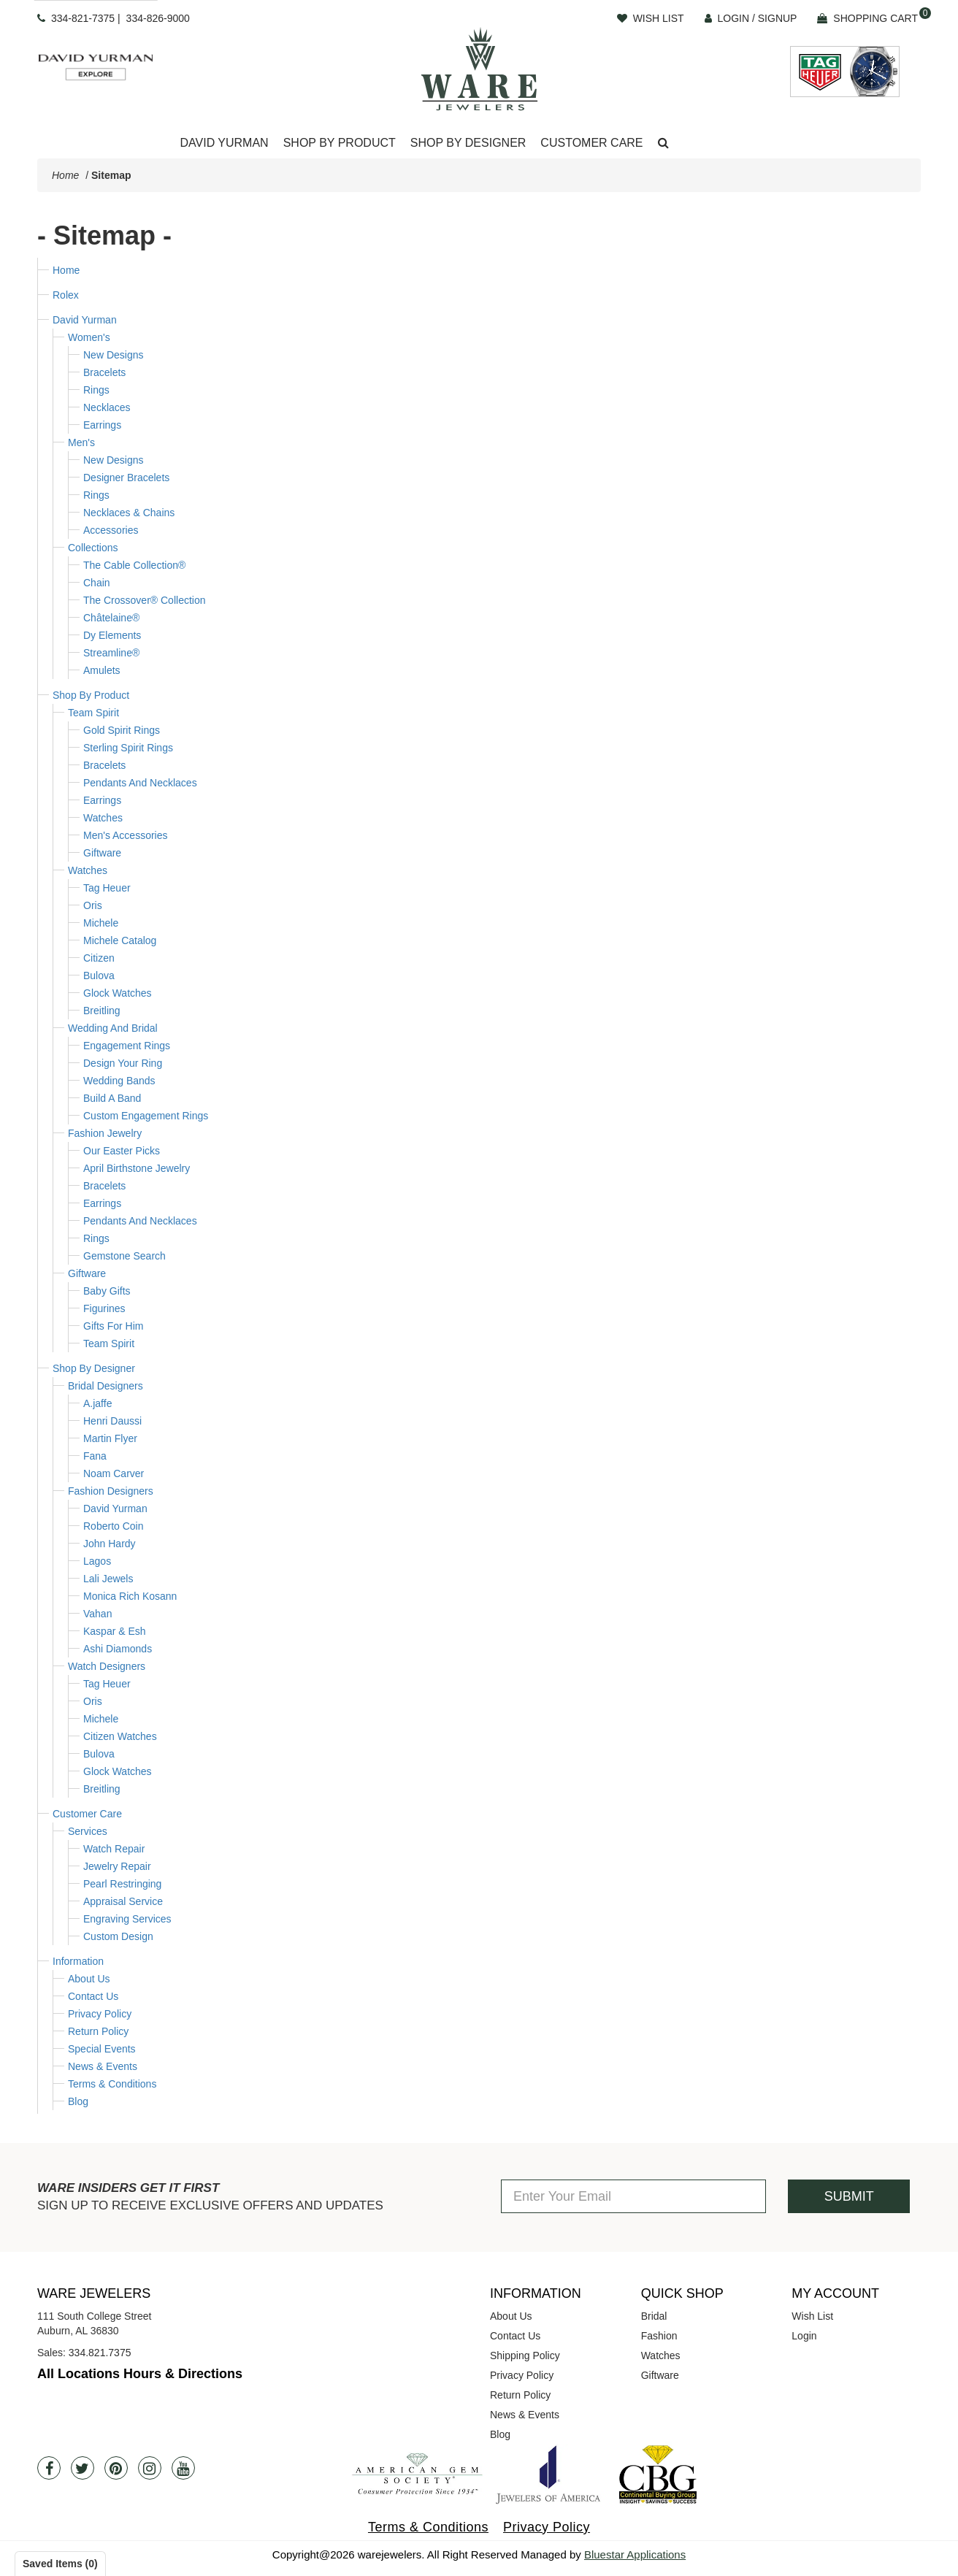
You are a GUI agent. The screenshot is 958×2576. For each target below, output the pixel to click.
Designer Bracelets (126, 477)
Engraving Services (127, 1919)
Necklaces (107, 407)
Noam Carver (113, 1473)
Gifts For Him (113, 1326)
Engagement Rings (126, 1045)
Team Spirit (93, 712)
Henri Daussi (112, 1421)
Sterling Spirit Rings (128, 748)
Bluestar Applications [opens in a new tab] (635, 2554)
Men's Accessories (125, 835)
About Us (89, 1979)
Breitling (101, 1010)
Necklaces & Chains (129, 512)
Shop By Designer (94, 1368)
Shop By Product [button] (339, 143)
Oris (92, 905)
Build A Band (112, 1098)
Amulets (101, 670)
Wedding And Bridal (113, 1028)
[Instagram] (149, 2468)
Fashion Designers (110, 1491)
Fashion (659, 2336)
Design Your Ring (122, 1063)
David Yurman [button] (224, 143)
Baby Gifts (107, 1291)
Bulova (99, 975)
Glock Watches (117, 993)
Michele (100, 923)
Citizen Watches (120, 1736)
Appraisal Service (123, 1901)
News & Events (102, 2066)
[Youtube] (183, 2468)
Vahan (97, 1613)
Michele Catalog (119, 940)
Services (87, 1831)
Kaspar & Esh (114, 1631)
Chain (96, 583)
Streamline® (111, 653)
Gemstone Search (124, 1256)
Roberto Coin (113, 1526)
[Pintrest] (116, 2468)
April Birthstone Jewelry (136, 1168)
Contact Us (93, 1996)
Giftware (102, 853)
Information (78, 1961)
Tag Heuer (107, 888)
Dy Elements (112, 635)
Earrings (102, 425)
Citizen (99, 958)
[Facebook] (49, 2468)
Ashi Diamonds (117, 1649)
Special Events (102, 2049)
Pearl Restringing (122, 1884)
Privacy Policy (99, 2014)
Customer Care (87, 1814)
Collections (93, 547)
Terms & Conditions (112, 2084)
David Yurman (85, 320)
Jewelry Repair (117, 1866)
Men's (81, 442)
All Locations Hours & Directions (139, 2373)
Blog (78, 2101)
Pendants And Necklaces (140, 783)
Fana (95, 1456)
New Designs (113, 355)
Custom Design (118, 1936)
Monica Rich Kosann (130, 1596)
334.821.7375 (100, 2352)
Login (804, 2336)
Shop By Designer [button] (468, 143)
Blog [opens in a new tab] (500, 2434)
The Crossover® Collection (144, 600)
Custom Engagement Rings (145, 1116)
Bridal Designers (105, 1386)
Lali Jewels (108, 1578)
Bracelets (104, 372)
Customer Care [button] (591, 143)
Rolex (66, 295)
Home (65, 175)
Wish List (812, 2316)
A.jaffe (97, 1403)
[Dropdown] (224, 143)
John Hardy (109, 1543)
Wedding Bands (119, 1080)
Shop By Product (91, 695)
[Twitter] (82, 2468)
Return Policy (98, 2031)
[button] (663, 143)
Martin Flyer (110, 1438)
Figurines (104, 1308)
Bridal (654, 2316)
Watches (103, 818)
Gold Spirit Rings (121, 730)
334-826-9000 (158, 18)
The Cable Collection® (134, 565)
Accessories (110, 530)
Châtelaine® (111, 618)
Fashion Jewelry (105, 1133)
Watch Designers (106, 1666)
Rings (96, 390)
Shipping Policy (525, 2355)
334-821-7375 (83, 18)
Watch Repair (114, 1849)
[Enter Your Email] (633, 2196)
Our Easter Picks (121, 1151)
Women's (89, 337)
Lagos (97, 1561)
